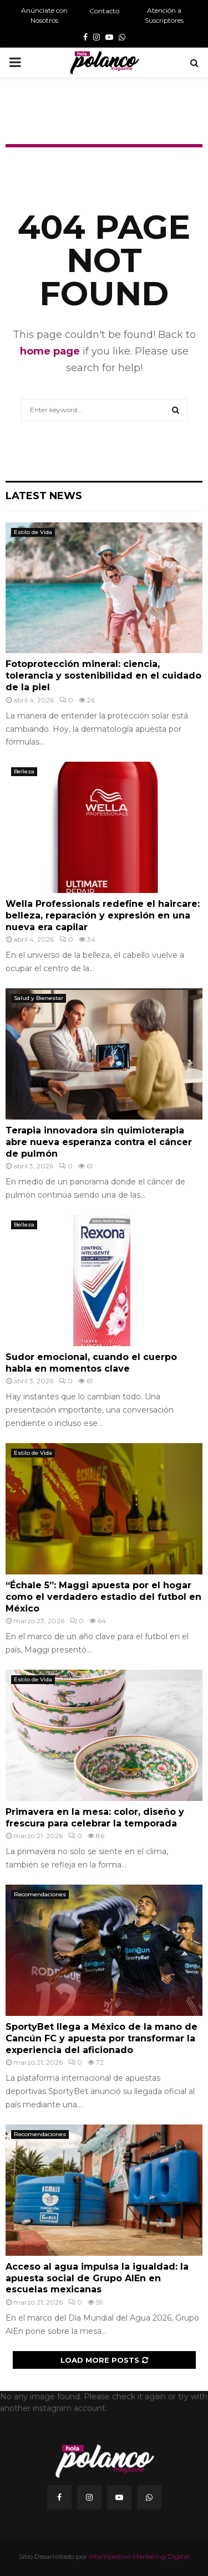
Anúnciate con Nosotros (44, 15)
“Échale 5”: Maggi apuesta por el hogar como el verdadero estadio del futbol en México (103, 1597)
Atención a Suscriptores (164, 15)
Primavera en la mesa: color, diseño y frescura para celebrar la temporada (95, 1818)
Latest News (44, 496)
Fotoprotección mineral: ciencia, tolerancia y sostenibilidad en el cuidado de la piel (103, 675)
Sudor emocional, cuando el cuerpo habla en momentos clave (91, 1363)
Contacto (104, 11)
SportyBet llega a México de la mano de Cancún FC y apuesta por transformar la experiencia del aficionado (101, 2038)
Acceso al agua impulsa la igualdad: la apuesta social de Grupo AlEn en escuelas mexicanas (97, 2278)
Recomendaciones (40, 1894)
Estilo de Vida (33, 532)
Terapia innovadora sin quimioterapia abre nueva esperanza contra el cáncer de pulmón (99, 1142)
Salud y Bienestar (38, 998)
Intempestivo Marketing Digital (139, 2556)
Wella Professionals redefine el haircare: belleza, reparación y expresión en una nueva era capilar (103, 915)
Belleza (24, 771)
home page (50, 351)
